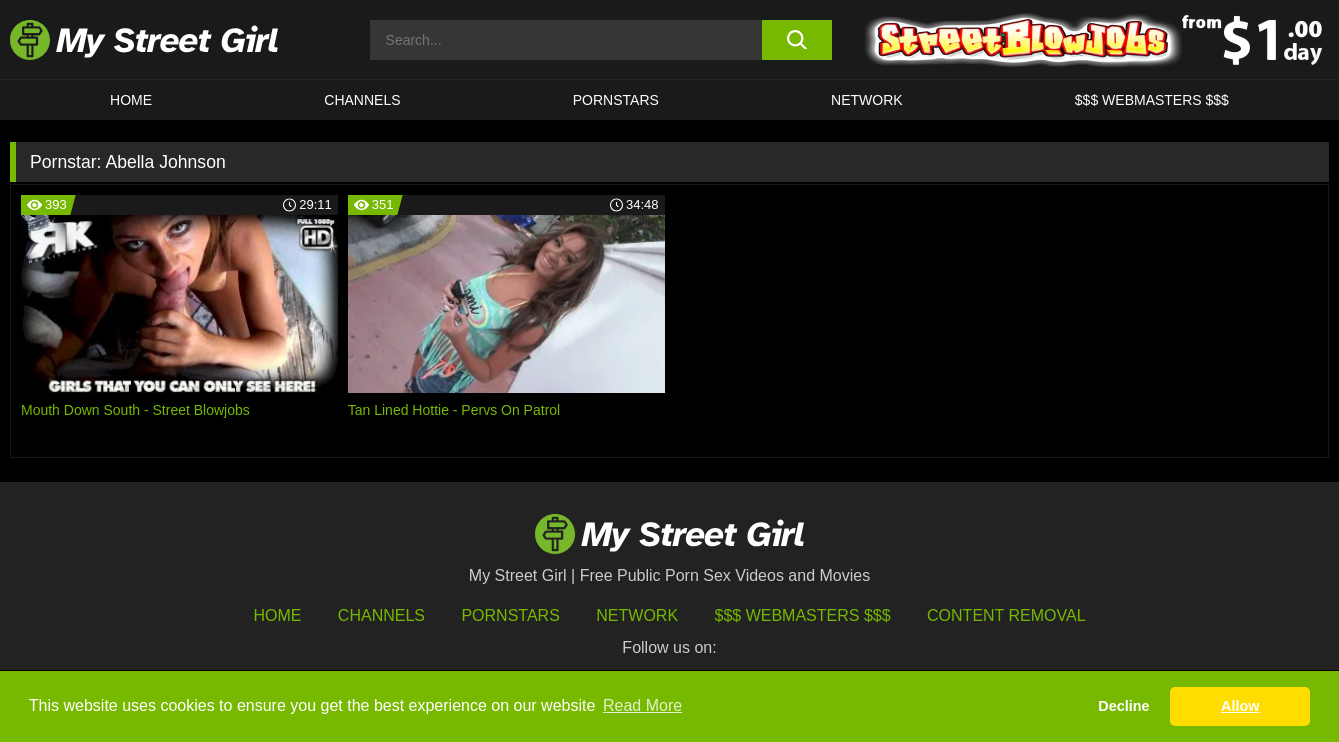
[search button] (796, 40)
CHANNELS (362, 100)
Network (867, 100)
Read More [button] (642, 705)
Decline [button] (1123, 706)
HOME (131, 100)
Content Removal (1006, 615)
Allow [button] (1240, 706)
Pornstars (616, 100)
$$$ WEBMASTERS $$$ (1152, 100)
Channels (381, 615)
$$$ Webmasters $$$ (803, 615)
